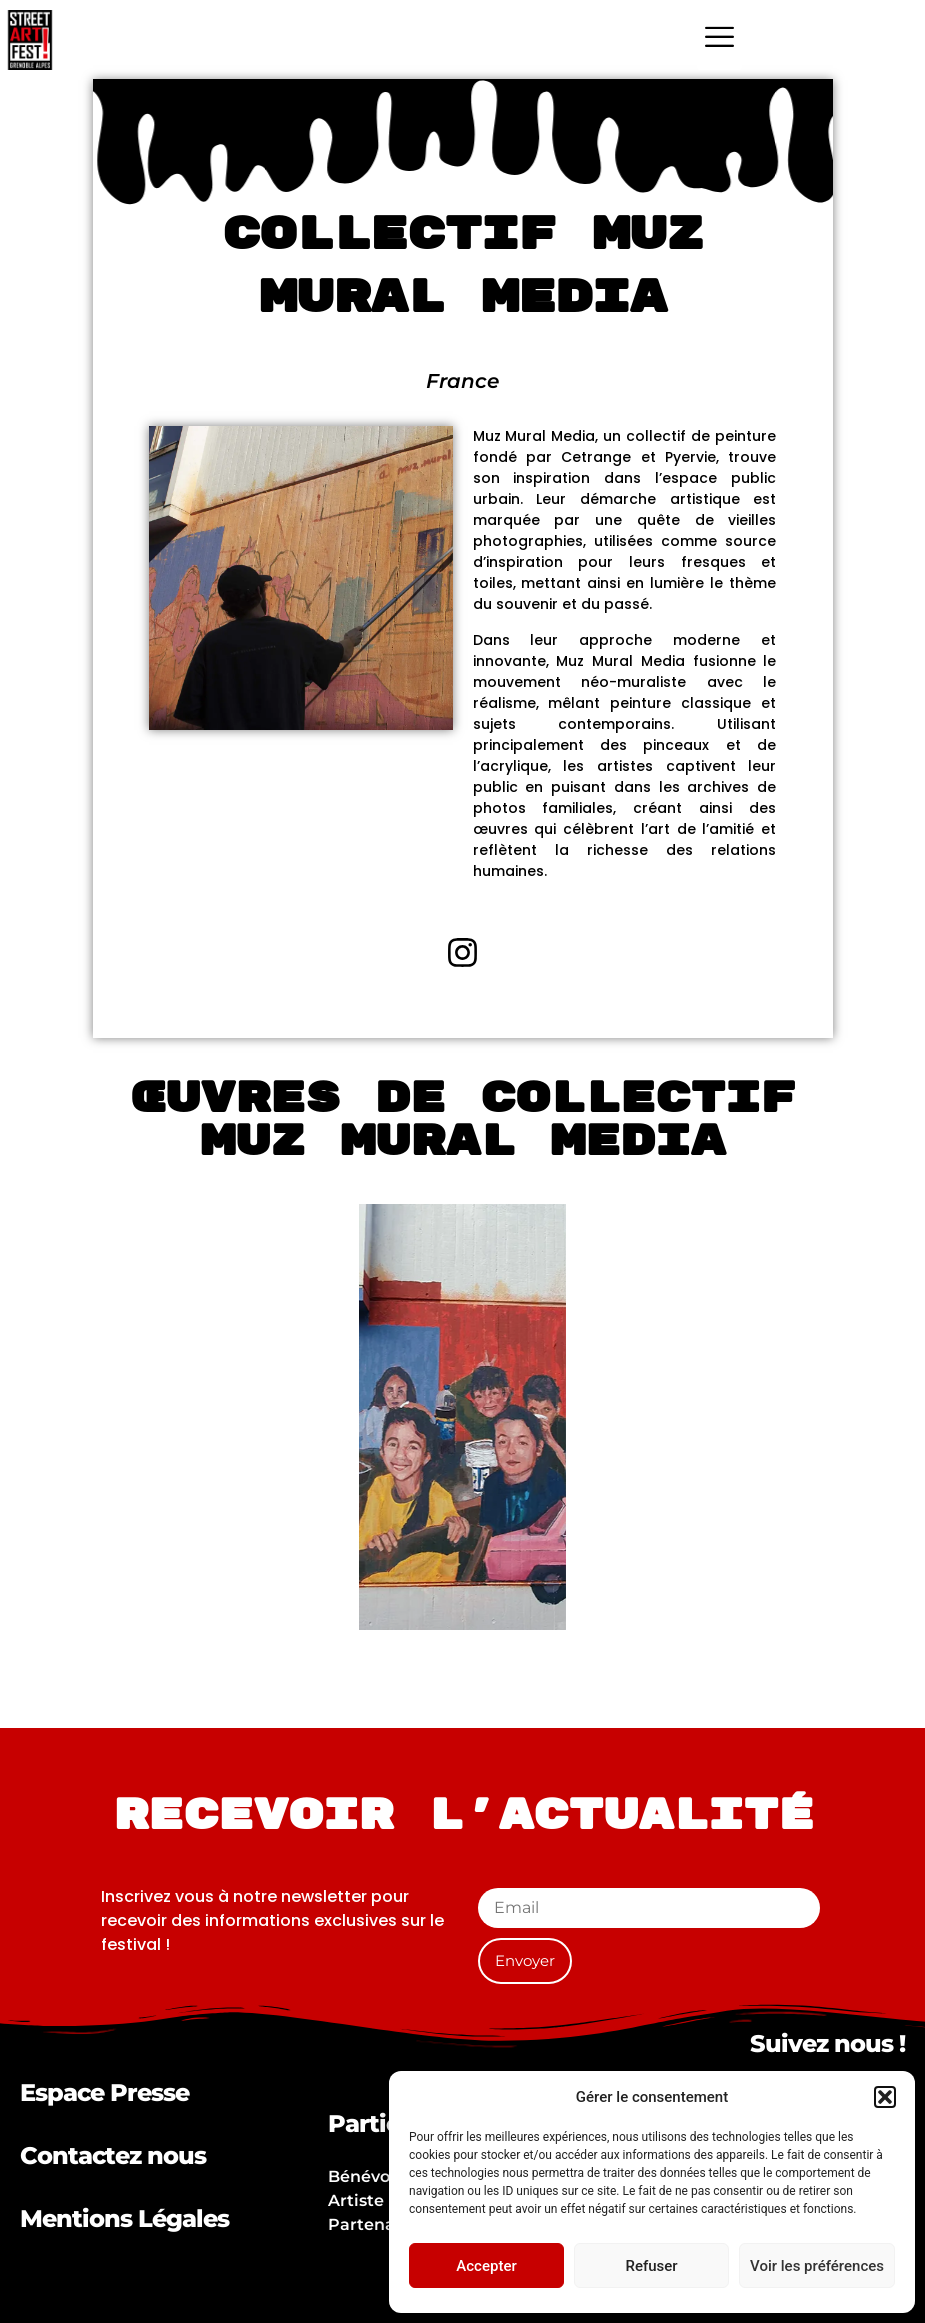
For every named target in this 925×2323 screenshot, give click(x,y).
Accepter (486, 2266)
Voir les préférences (817, 2266)
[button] (885, 2097)
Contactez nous (113, 2155)
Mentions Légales (124, 2218)
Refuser (651, 2266)
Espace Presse (104, 2092)
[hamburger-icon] (719, 40)
